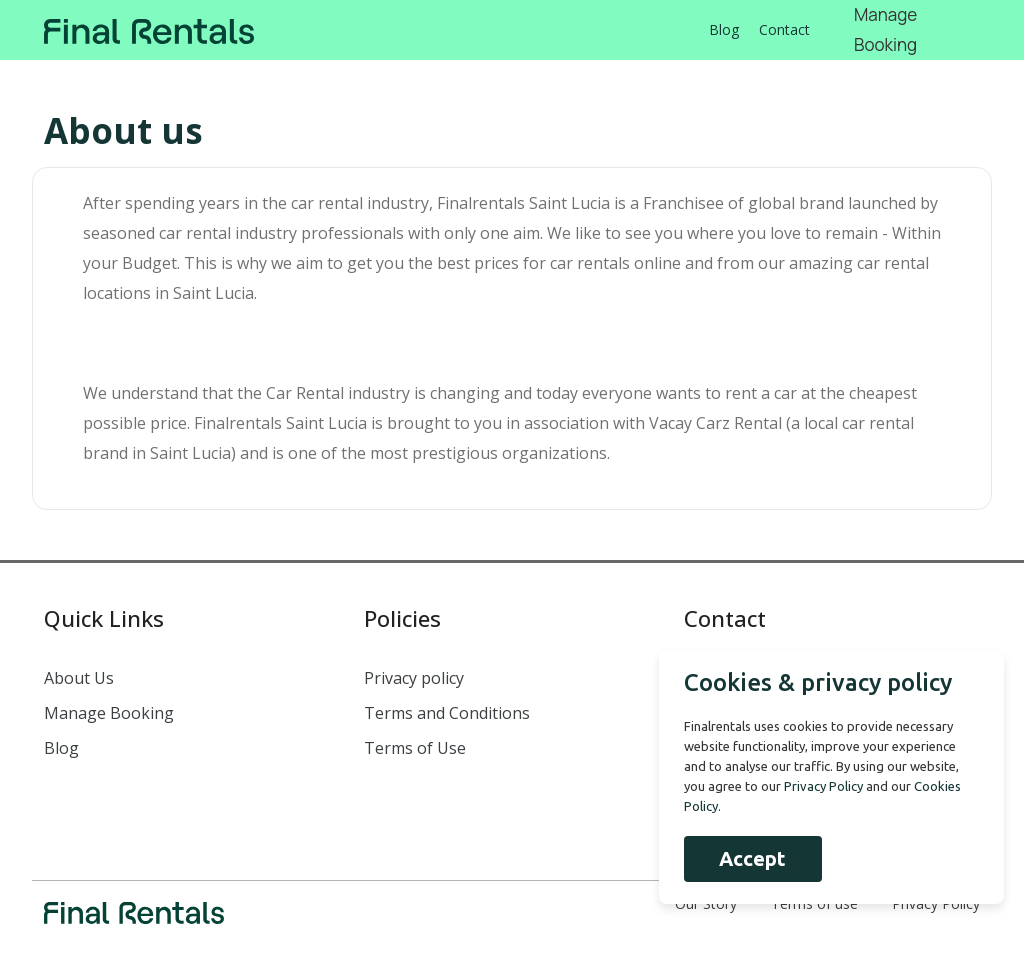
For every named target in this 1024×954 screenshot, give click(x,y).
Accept (752, 858)
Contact (784, 29)
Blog (724, 29)
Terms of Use (415, 748)
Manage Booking (109, 713)
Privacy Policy (936, 903)
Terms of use (814, 903)
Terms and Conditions (447, 713)
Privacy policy (414, 678)
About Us (79, 678)
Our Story (706, 903)
